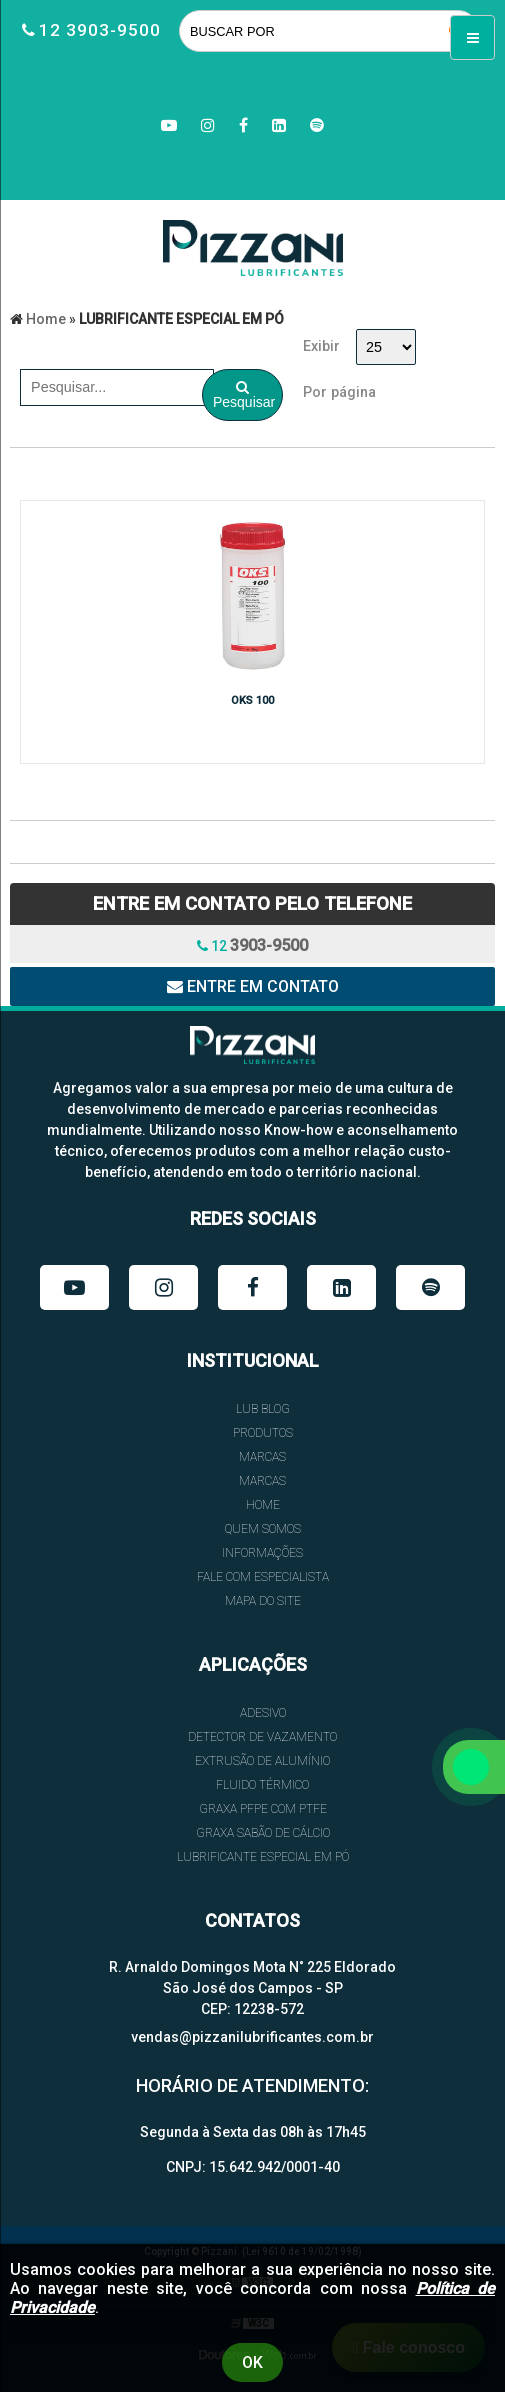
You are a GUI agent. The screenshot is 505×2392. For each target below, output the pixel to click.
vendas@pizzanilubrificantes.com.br (252, 2037)
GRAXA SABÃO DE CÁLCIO (263, 1833)
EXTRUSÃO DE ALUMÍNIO (262, 1761)
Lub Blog (263, 1409)
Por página (339, 392)
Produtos (263, 1433)
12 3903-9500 (100, 30)
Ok (252, 2362)
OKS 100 (252, 700)
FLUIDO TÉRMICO (262, 1785)
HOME (263, 1505)
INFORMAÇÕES (262, 1553)
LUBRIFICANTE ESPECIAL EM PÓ (263, 1857)
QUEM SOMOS (263, 1529)
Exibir (321, 346)
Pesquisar (244, 395)
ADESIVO (263, 1713)
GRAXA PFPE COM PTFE (263, 1809)
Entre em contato (253, 986)
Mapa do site (263, 1601)
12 (252, 945)
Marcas (262, 1457)
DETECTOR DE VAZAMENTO (262, 1737)
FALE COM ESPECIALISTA (263, 1577)
